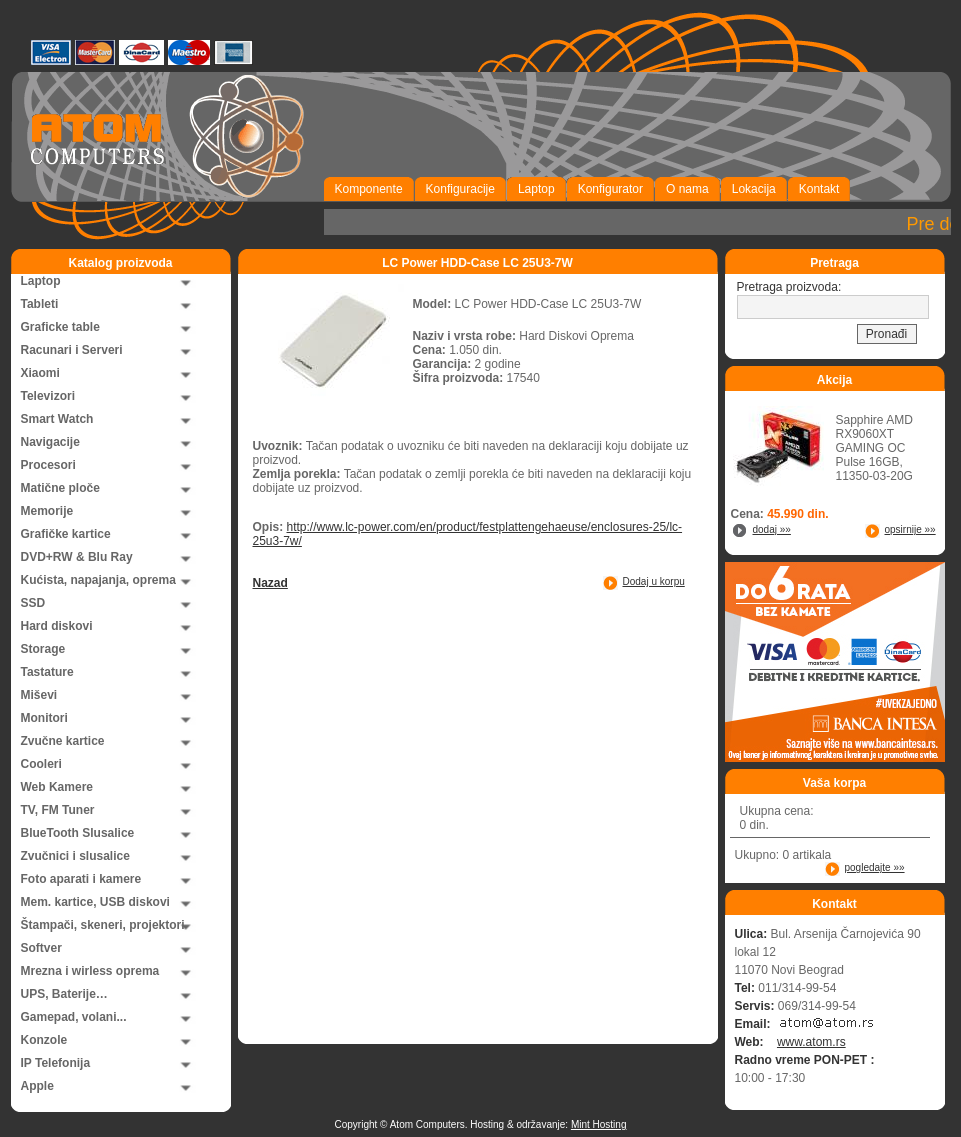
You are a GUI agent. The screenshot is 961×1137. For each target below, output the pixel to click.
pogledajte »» (875, 867)
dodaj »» (772, 529)
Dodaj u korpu (654, 581)
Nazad (270, 583)
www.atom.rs (811, 1042)
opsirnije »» (910, 529)
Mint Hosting (599, 1124)
